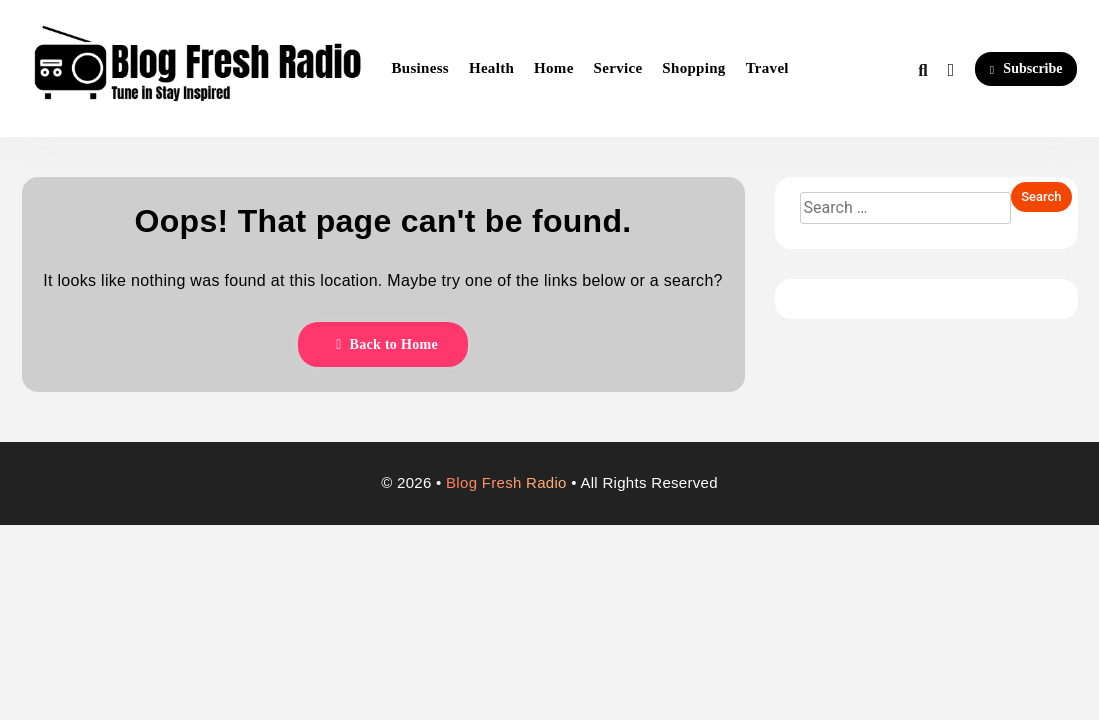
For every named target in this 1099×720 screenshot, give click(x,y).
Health (491, 68)
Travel (767, 68)
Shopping (693, 68)
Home (554, 68)
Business (420, 68)
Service (618, 68)
